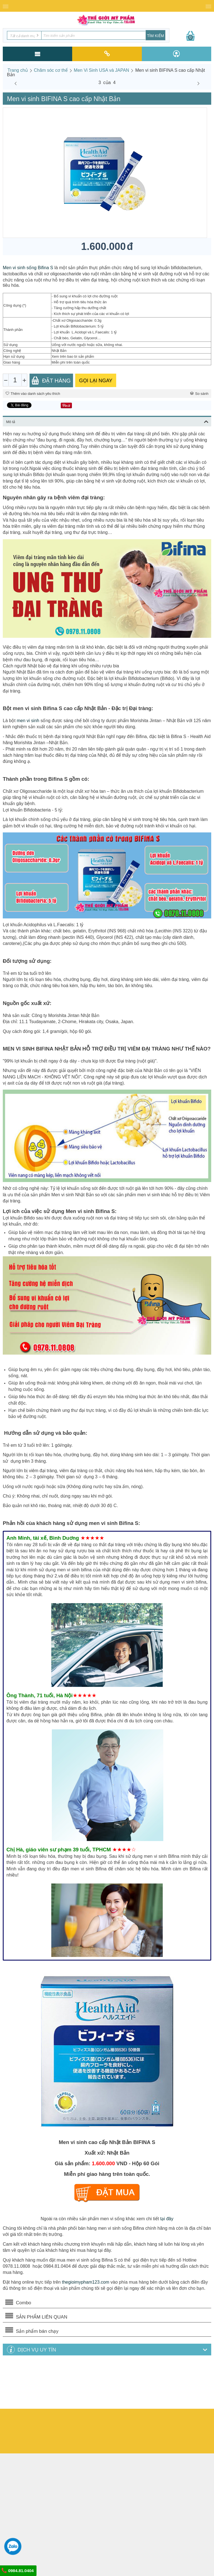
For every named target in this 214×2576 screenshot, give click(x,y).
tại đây (166, 2218)
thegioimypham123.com (85, 2282)
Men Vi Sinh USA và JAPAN (101, 70)
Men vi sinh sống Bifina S (28, 267)
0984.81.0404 (17, 2570)
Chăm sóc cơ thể (51, 70)
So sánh (199, 393)
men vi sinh (28, 720)
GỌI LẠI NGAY (96, 380)
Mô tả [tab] (107, 421)
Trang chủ (18, 70)
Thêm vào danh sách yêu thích (33, 393)
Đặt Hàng (51, 380)
